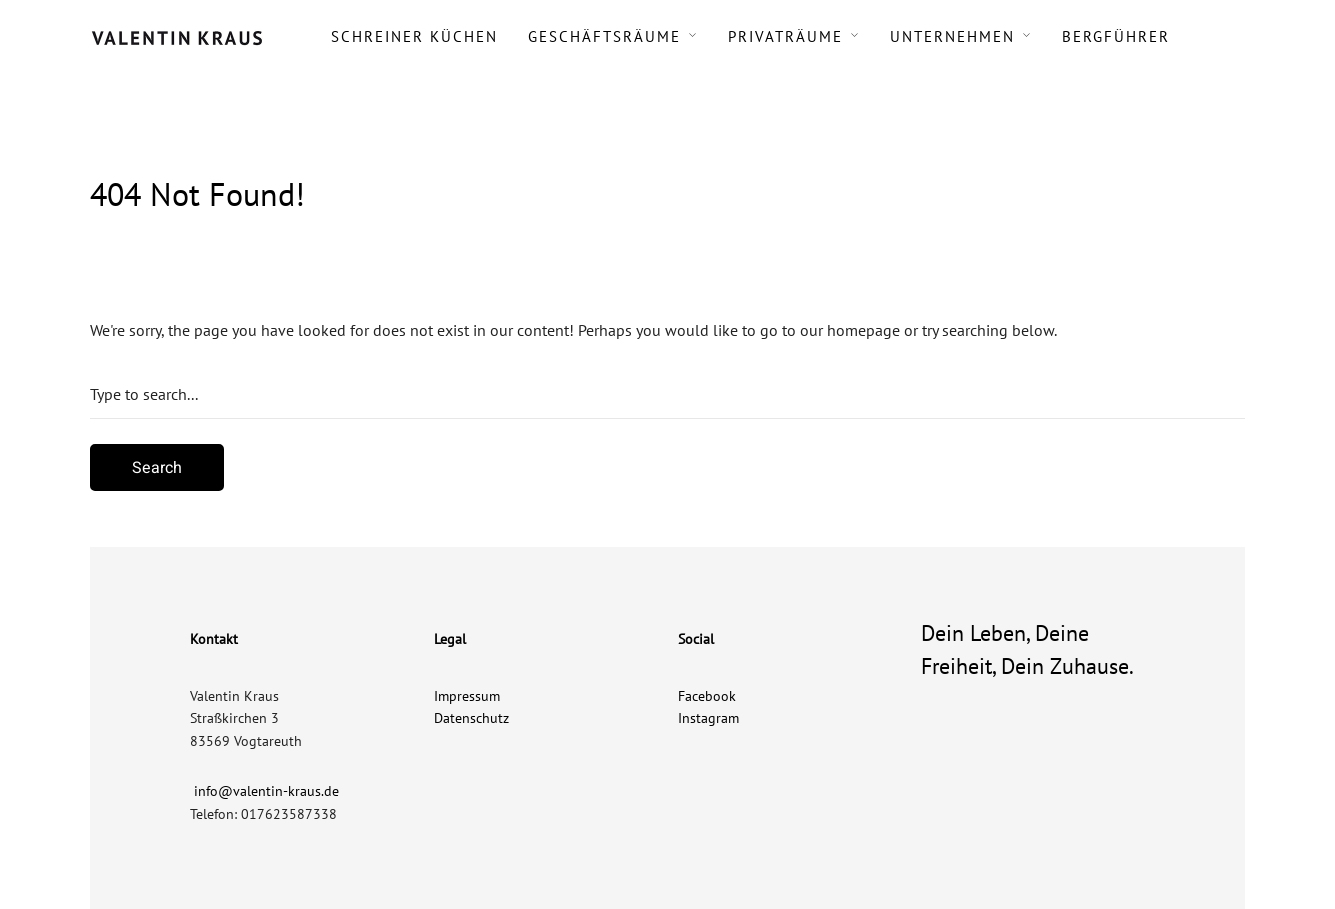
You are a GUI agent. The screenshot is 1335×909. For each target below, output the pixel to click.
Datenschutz (471, 718)
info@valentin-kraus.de (266, 791)
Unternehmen (952, 36)
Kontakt (214, 639)
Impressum (467, 696)
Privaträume (785, 36)
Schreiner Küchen (414, 36)
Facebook (707, 696)
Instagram (708, 718)
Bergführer (1116, 36)
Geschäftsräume (604, 36)
